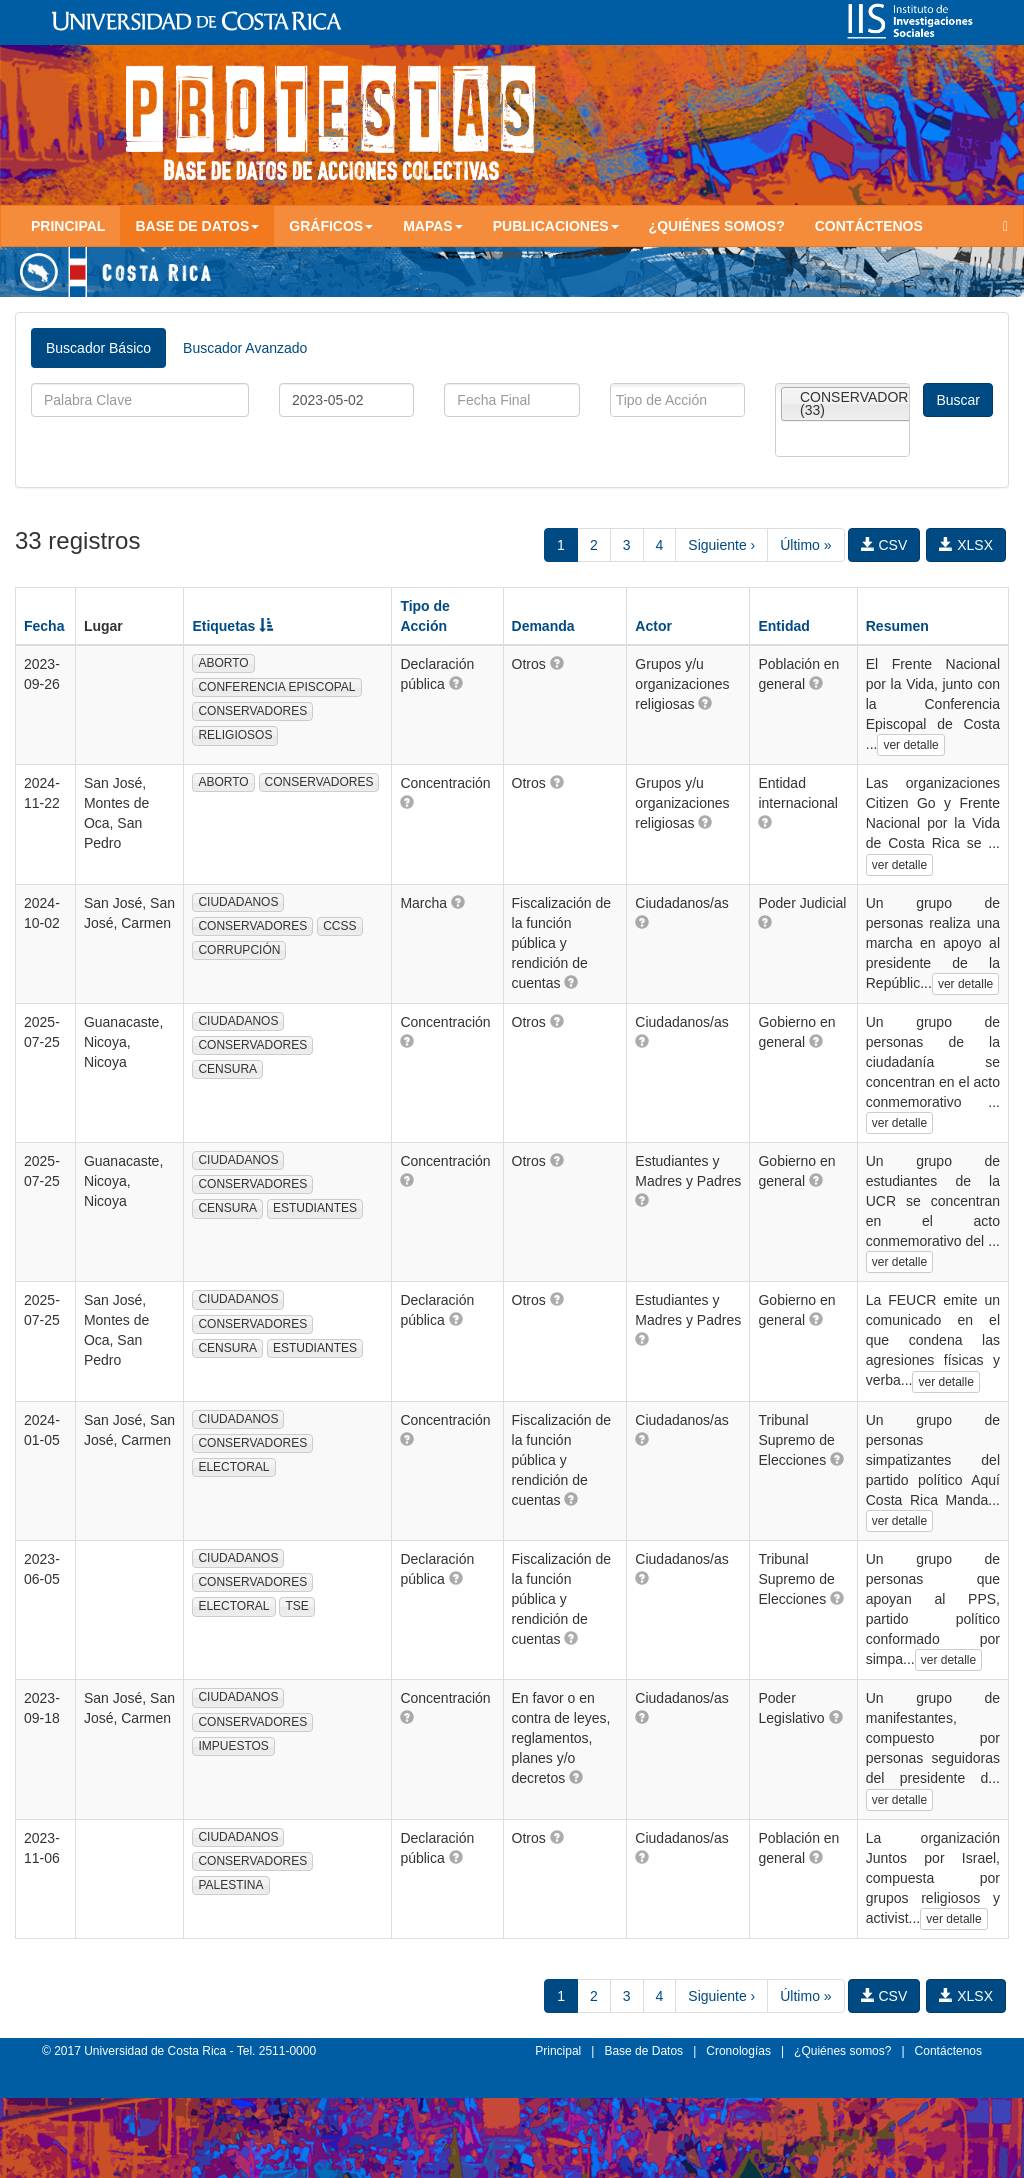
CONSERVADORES (252, 711)
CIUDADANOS (238, 902)
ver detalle (910, 745)
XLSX (966, 545)
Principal (68, 226)
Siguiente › (721, 545)
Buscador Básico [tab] (98, 348)
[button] (456, 683)
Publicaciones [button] (556, 226)
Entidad (783, 626)
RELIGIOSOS (235, 735)
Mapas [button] (433, 226)
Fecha (44, 626)
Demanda (543, 626)
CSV (884, 545)
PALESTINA (230, 1885)
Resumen (897, 626)
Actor (653, 626)
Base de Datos (643, 2051)
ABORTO (223, 663)
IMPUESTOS (233, 1746)
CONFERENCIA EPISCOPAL (276, 687)
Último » (805, 545)
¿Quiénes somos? (717, 226)
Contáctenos (869, 226)
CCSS (339, 926)
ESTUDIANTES (315, 1208)
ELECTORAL (233, 1467)
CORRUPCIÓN (239, 950)
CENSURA (227, 1069)
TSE (296, 1606)
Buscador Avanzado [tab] (245, 348)
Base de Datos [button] (197, 226)
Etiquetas (232, 626)
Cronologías (738, 2051)
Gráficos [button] (331, 226)
